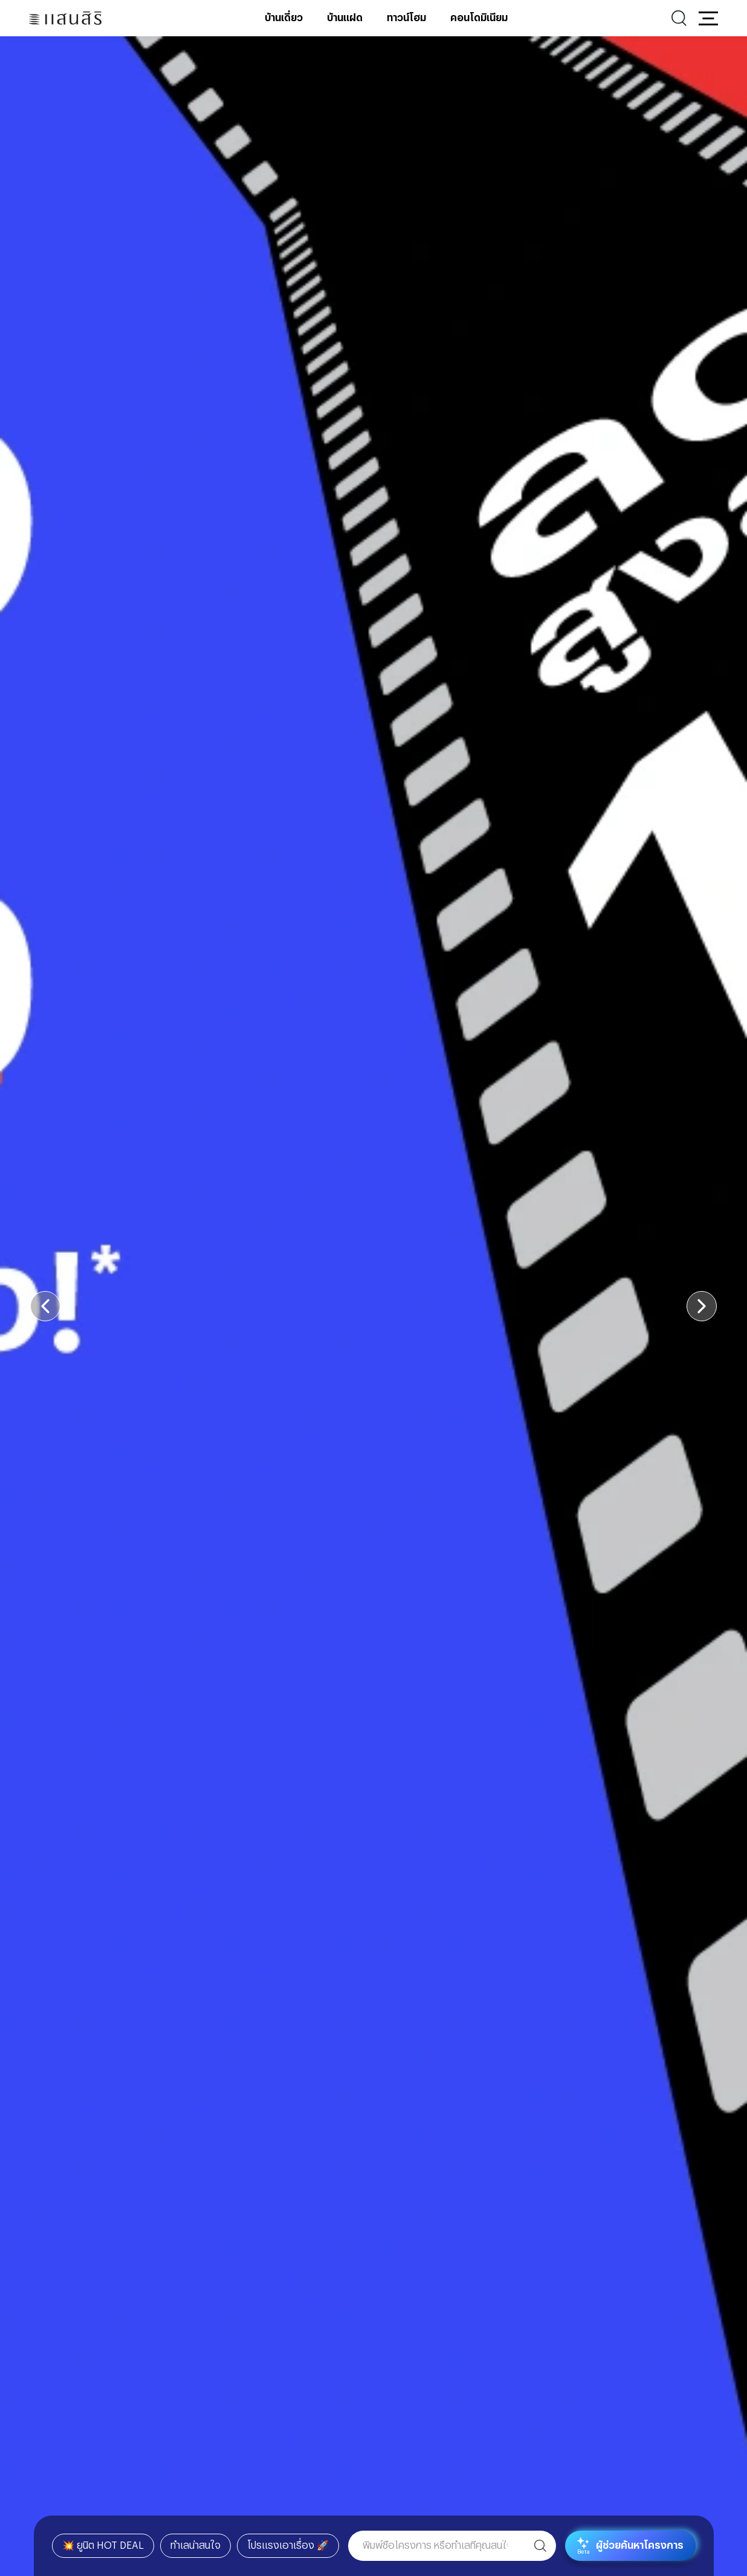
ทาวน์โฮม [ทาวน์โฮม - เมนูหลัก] (406, 18)
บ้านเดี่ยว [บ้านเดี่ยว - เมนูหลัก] (284, 18)
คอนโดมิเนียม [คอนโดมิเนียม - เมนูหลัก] (479, 18)
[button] (708, 18)
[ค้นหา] (540, 2546)
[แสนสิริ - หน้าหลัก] (65, 18)
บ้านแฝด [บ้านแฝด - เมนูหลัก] (345, 18)
